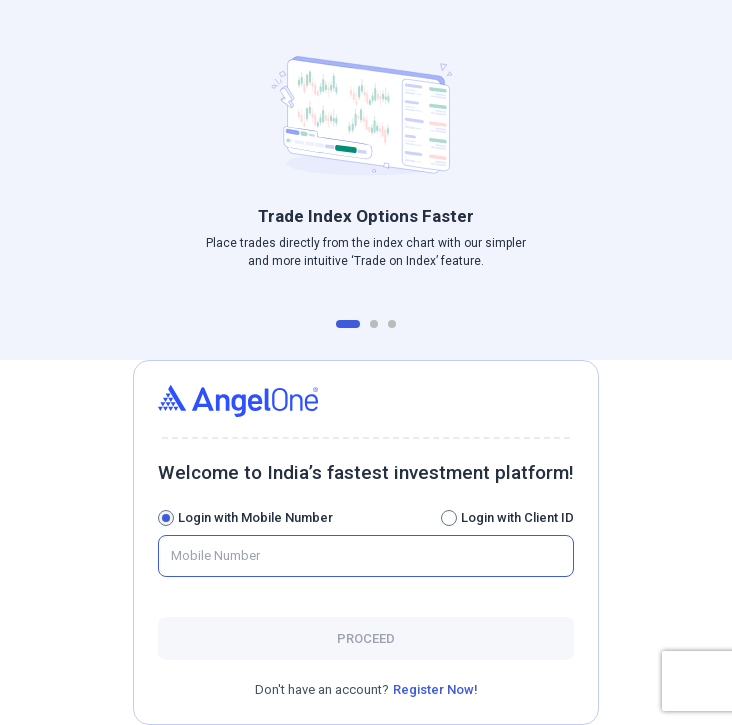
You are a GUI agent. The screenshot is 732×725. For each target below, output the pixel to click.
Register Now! (435, 689)
